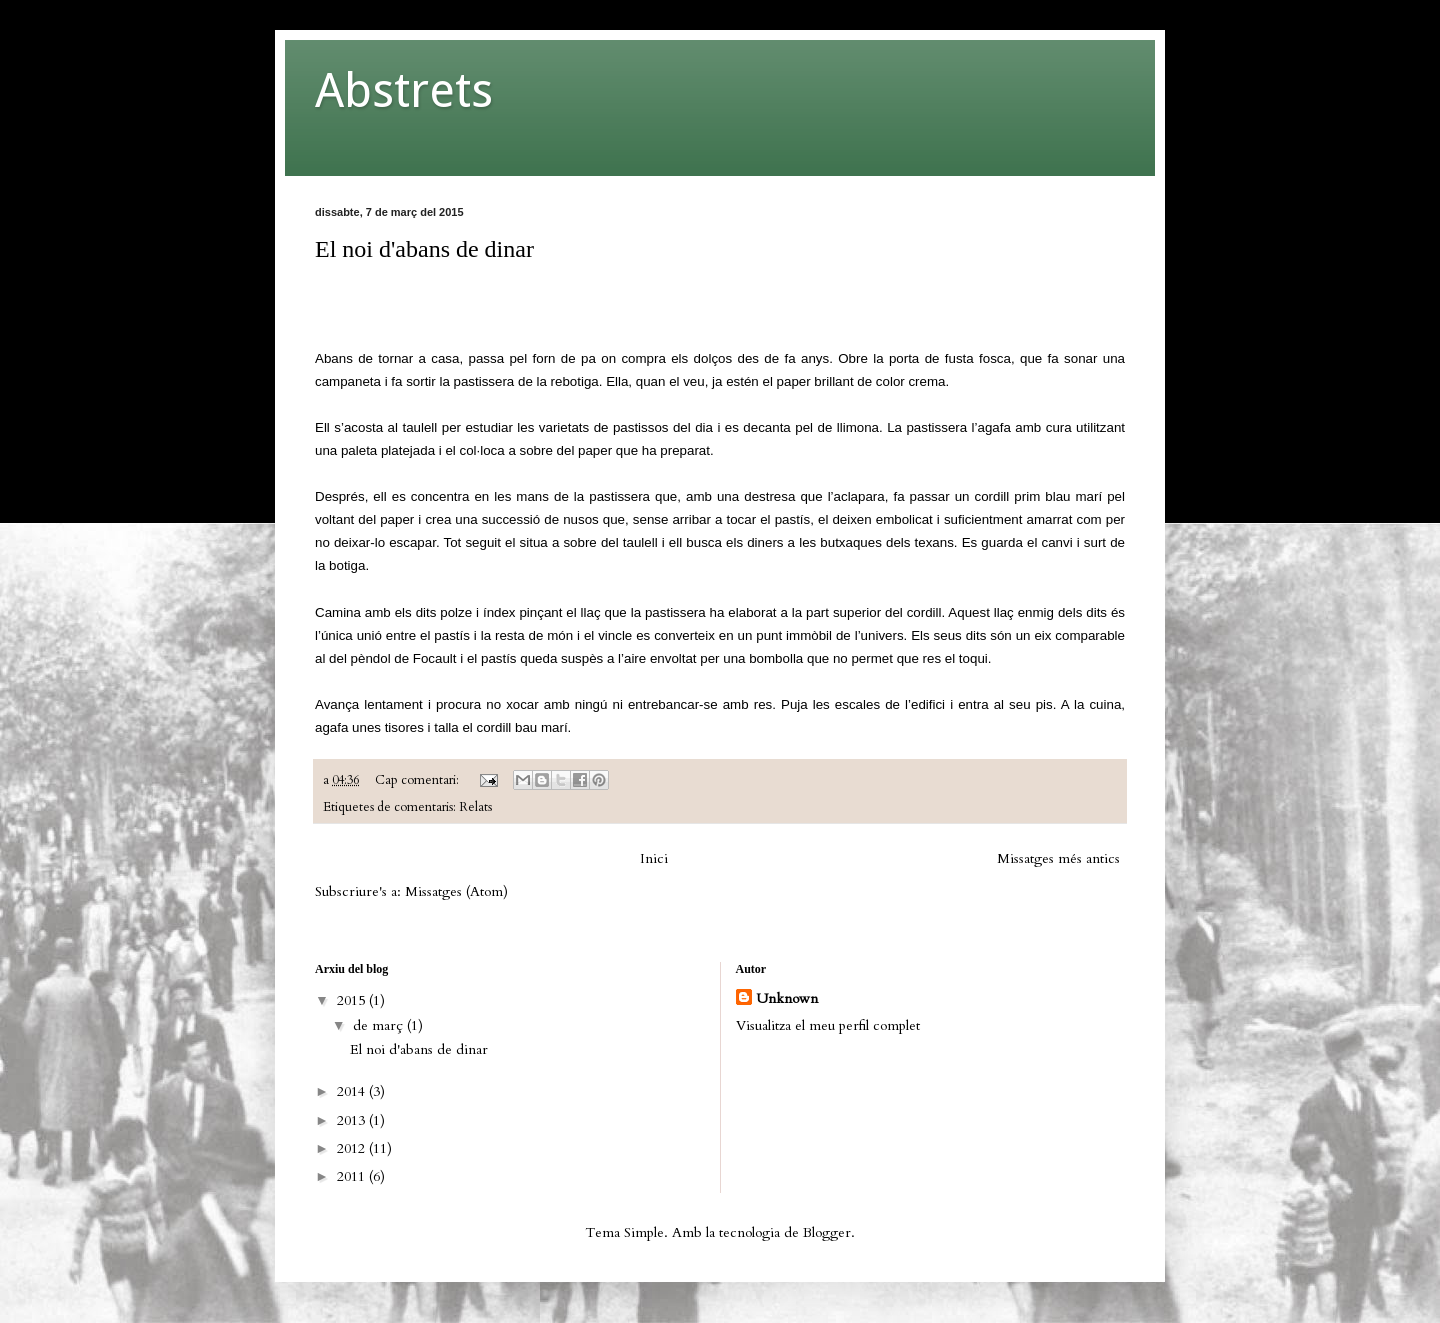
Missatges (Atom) (456, 891)
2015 (353, 1000)
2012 (353, 1148)
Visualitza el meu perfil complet (828, 1025)
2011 (353, 1176)
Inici (654, 858)
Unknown (787, 998)
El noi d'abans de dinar (424, 249)
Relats (475, 807)
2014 (353, 1091)
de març (380, 1025)
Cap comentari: (418, 780)
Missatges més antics (1058, 858)
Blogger (827, 1232)
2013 (353, 1120)
